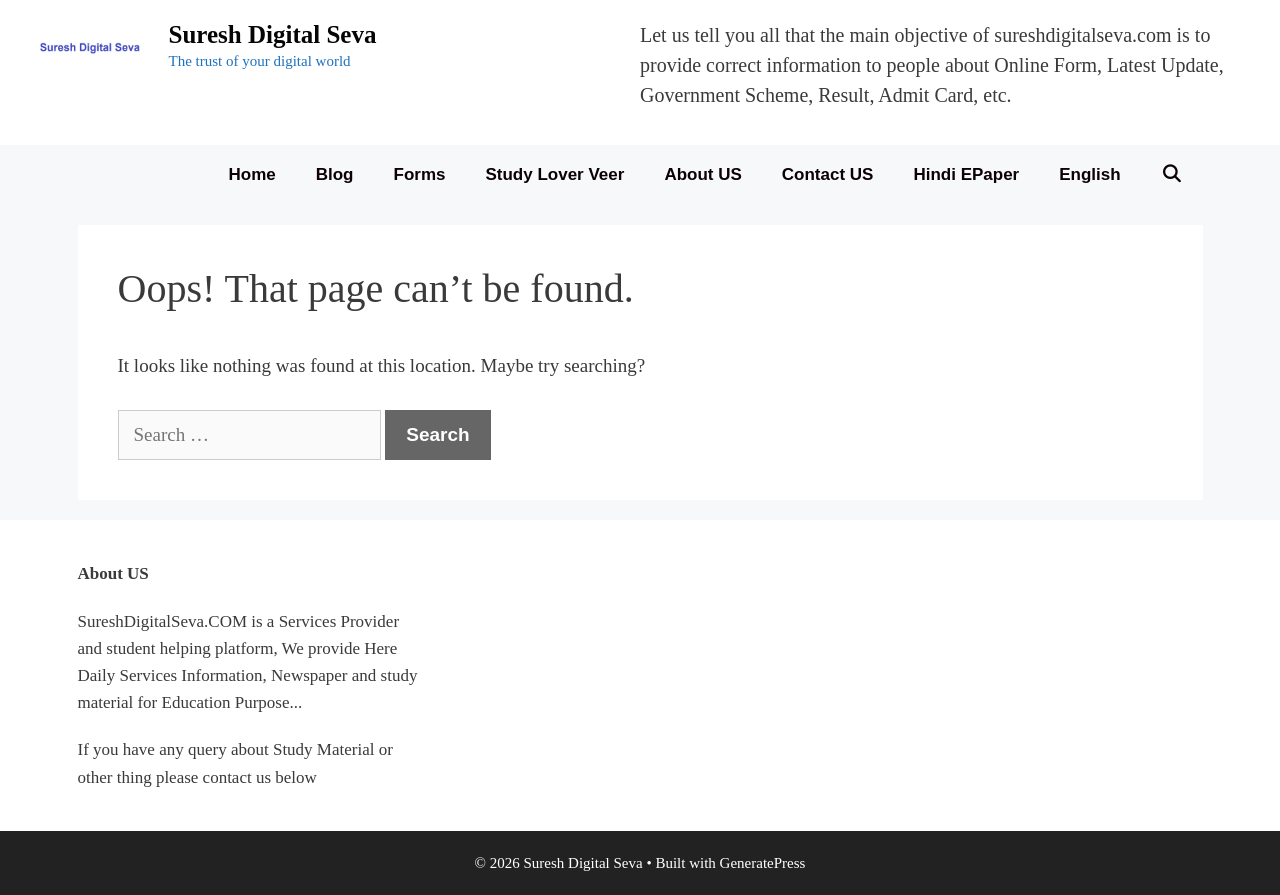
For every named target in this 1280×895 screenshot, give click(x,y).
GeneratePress (763, 863)
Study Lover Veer (554, 174)
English (1089, 174)
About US (702, 174)
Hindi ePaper (966, 174)
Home (252, 174)
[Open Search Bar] (1172, 175)
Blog (335, 174)
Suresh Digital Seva (273, 34)
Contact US (828, 174)
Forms (420, 174)
